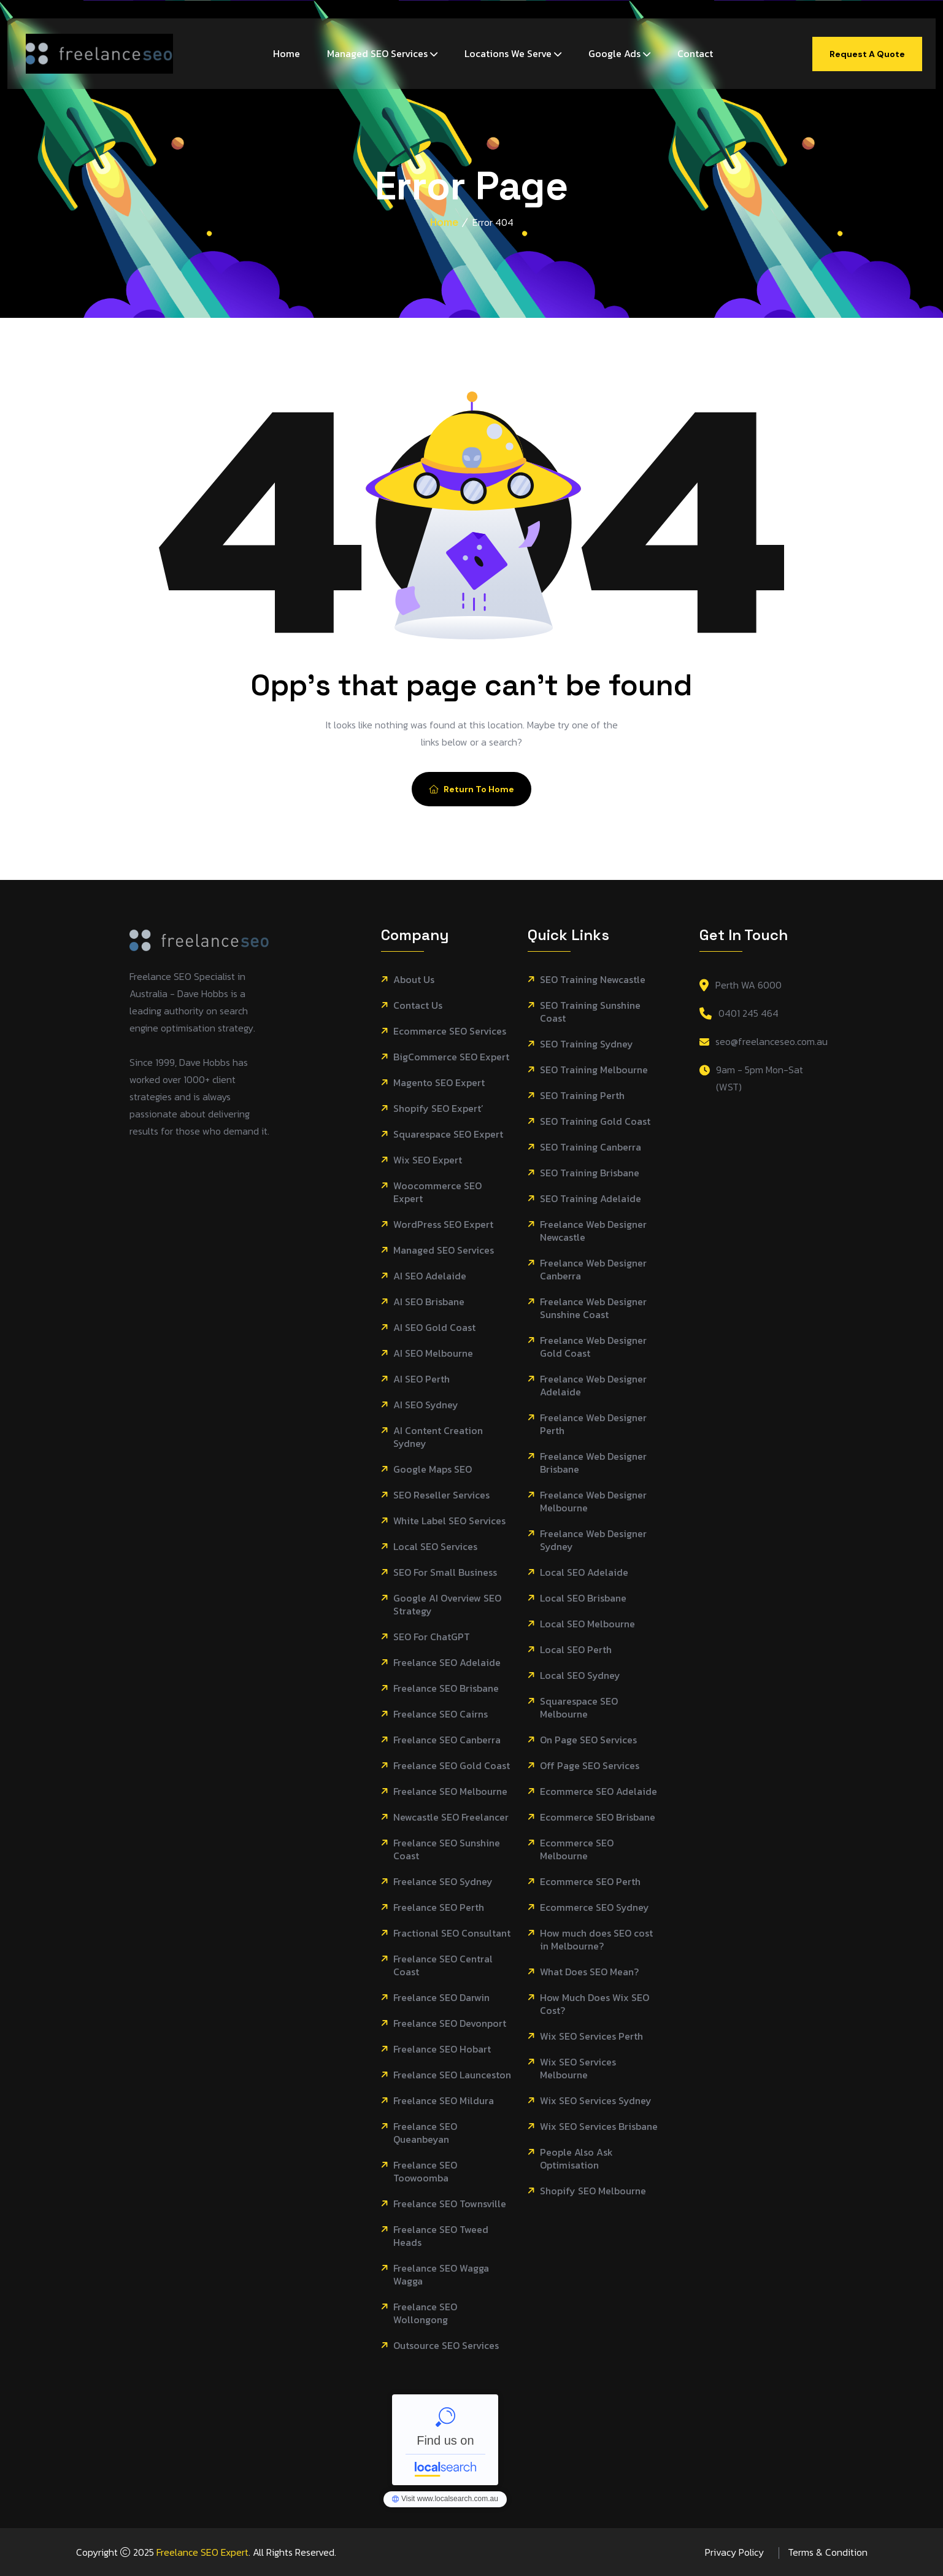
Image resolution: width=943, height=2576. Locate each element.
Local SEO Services (435, 1546)
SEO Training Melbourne (594, 1069)
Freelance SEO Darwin (441, 1997)
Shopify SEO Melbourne (593, 2191)
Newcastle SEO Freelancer (451, 1817)
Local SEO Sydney (580, 1675)
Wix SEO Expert (427, 1160)
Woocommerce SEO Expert (437, 1192)
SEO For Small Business (445, 1572)
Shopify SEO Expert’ (438, 1108)
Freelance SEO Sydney (443, 1881)
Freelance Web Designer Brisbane (593, 1463)
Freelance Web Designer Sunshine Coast (593, 1308)
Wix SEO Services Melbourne (578, 2068)
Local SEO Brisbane (583, 1598)
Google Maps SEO (432, 1469)
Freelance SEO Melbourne (450, 1791)
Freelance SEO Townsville (449, 2203)
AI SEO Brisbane (428, 1301)
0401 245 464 (748, 1013)
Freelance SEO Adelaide (447, 1662)
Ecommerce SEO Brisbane (597, 1817)
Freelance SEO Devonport (449, 2023)
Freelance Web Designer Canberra (593, 1269)
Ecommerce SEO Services (449, 1031)
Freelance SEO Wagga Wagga (441, 2275)
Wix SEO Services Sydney (596, 2100)
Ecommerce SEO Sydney (594, 1907)
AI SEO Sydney (425, 1404)
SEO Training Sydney (586, 1044)
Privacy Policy (734, 2552)
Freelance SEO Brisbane (446, 1688)
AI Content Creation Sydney (438, 1437)
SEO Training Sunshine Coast (590, 1012)
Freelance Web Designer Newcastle (593, 1231)
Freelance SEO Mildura (443, 2100)
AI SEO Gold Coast (434, 1327)
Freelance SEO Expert (202, 2552)
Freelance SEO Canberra (447, 1739)
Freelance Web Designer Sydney (593, 1540)
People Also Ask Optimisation (576, 2159)
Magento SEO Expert (439, 1082)
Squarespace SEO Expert (448, 1134)
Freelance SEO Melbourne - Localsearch (445, 2439)
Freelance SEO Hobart (442, 2049)
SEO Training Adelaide (590, 1198)
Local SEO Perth (576, 1649)
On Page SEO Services (588, 1739)
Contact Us (417, 1005)
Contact (695, 53)
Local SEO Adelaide (584, 1572)
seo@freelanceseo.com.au (771, 1041)
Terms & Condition (828, 2552)
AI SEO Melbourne (433, 1353)
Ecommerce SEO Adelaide (598, 1791)
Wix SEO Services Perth (591, 2036)
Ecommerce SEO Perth (590, 1881)
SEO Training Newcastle (592, 979)
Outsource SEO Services (446, 2345)
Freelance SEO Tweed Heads (440, 2236)
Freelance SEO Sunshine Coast (446, 1849)
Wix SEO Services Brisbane (599, 2126)
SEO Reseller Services (441, 1495)
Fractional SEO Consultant (451, 1933)
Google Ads (614, 53)
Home (286, 53)
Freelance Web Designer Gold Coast (593, 1347)
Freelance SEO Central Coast (443, 1965)
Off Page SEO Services (589, 1765)
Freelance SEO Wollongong (425, 2313)
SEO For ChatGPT (431, 1636)
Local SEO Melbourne (587, 1624)
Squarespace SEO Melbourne (579, 1708)
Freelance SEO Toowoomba (425, 2172)
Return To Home (471, 789)
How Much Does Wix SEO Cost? (594, 2004)
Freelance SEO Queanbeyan (425, 2133)
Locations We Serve (508, 53)
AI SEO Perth (421, 1379)
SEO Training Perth (582, 1095)
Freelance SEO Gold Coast (451, 1765)
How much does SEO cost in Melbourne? (596, 1940)
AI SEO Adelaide (429, 1276)
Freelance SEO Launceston (452, 2075)
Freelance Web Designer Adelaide (593, 1385)
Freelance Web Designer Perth (593, 1424)
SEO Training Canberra (590, 1147)
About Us (413, 979)
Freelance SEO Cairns (440, 1714)
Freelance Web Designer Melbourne (593, 1501)
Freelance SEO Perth (438, 1907)
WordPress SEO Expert (443, 1224)
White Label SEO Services (449, 1520)
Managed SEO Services (377, 53)
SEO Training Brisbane (589, 1173)
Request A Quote (867, 54)
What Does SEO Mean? (589, 1971)
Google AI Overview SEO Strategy (447, 1605)
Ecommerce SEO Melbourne (577, 1849)
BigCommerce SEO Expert (451, 1057)
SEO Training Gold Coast (595, 1121)
